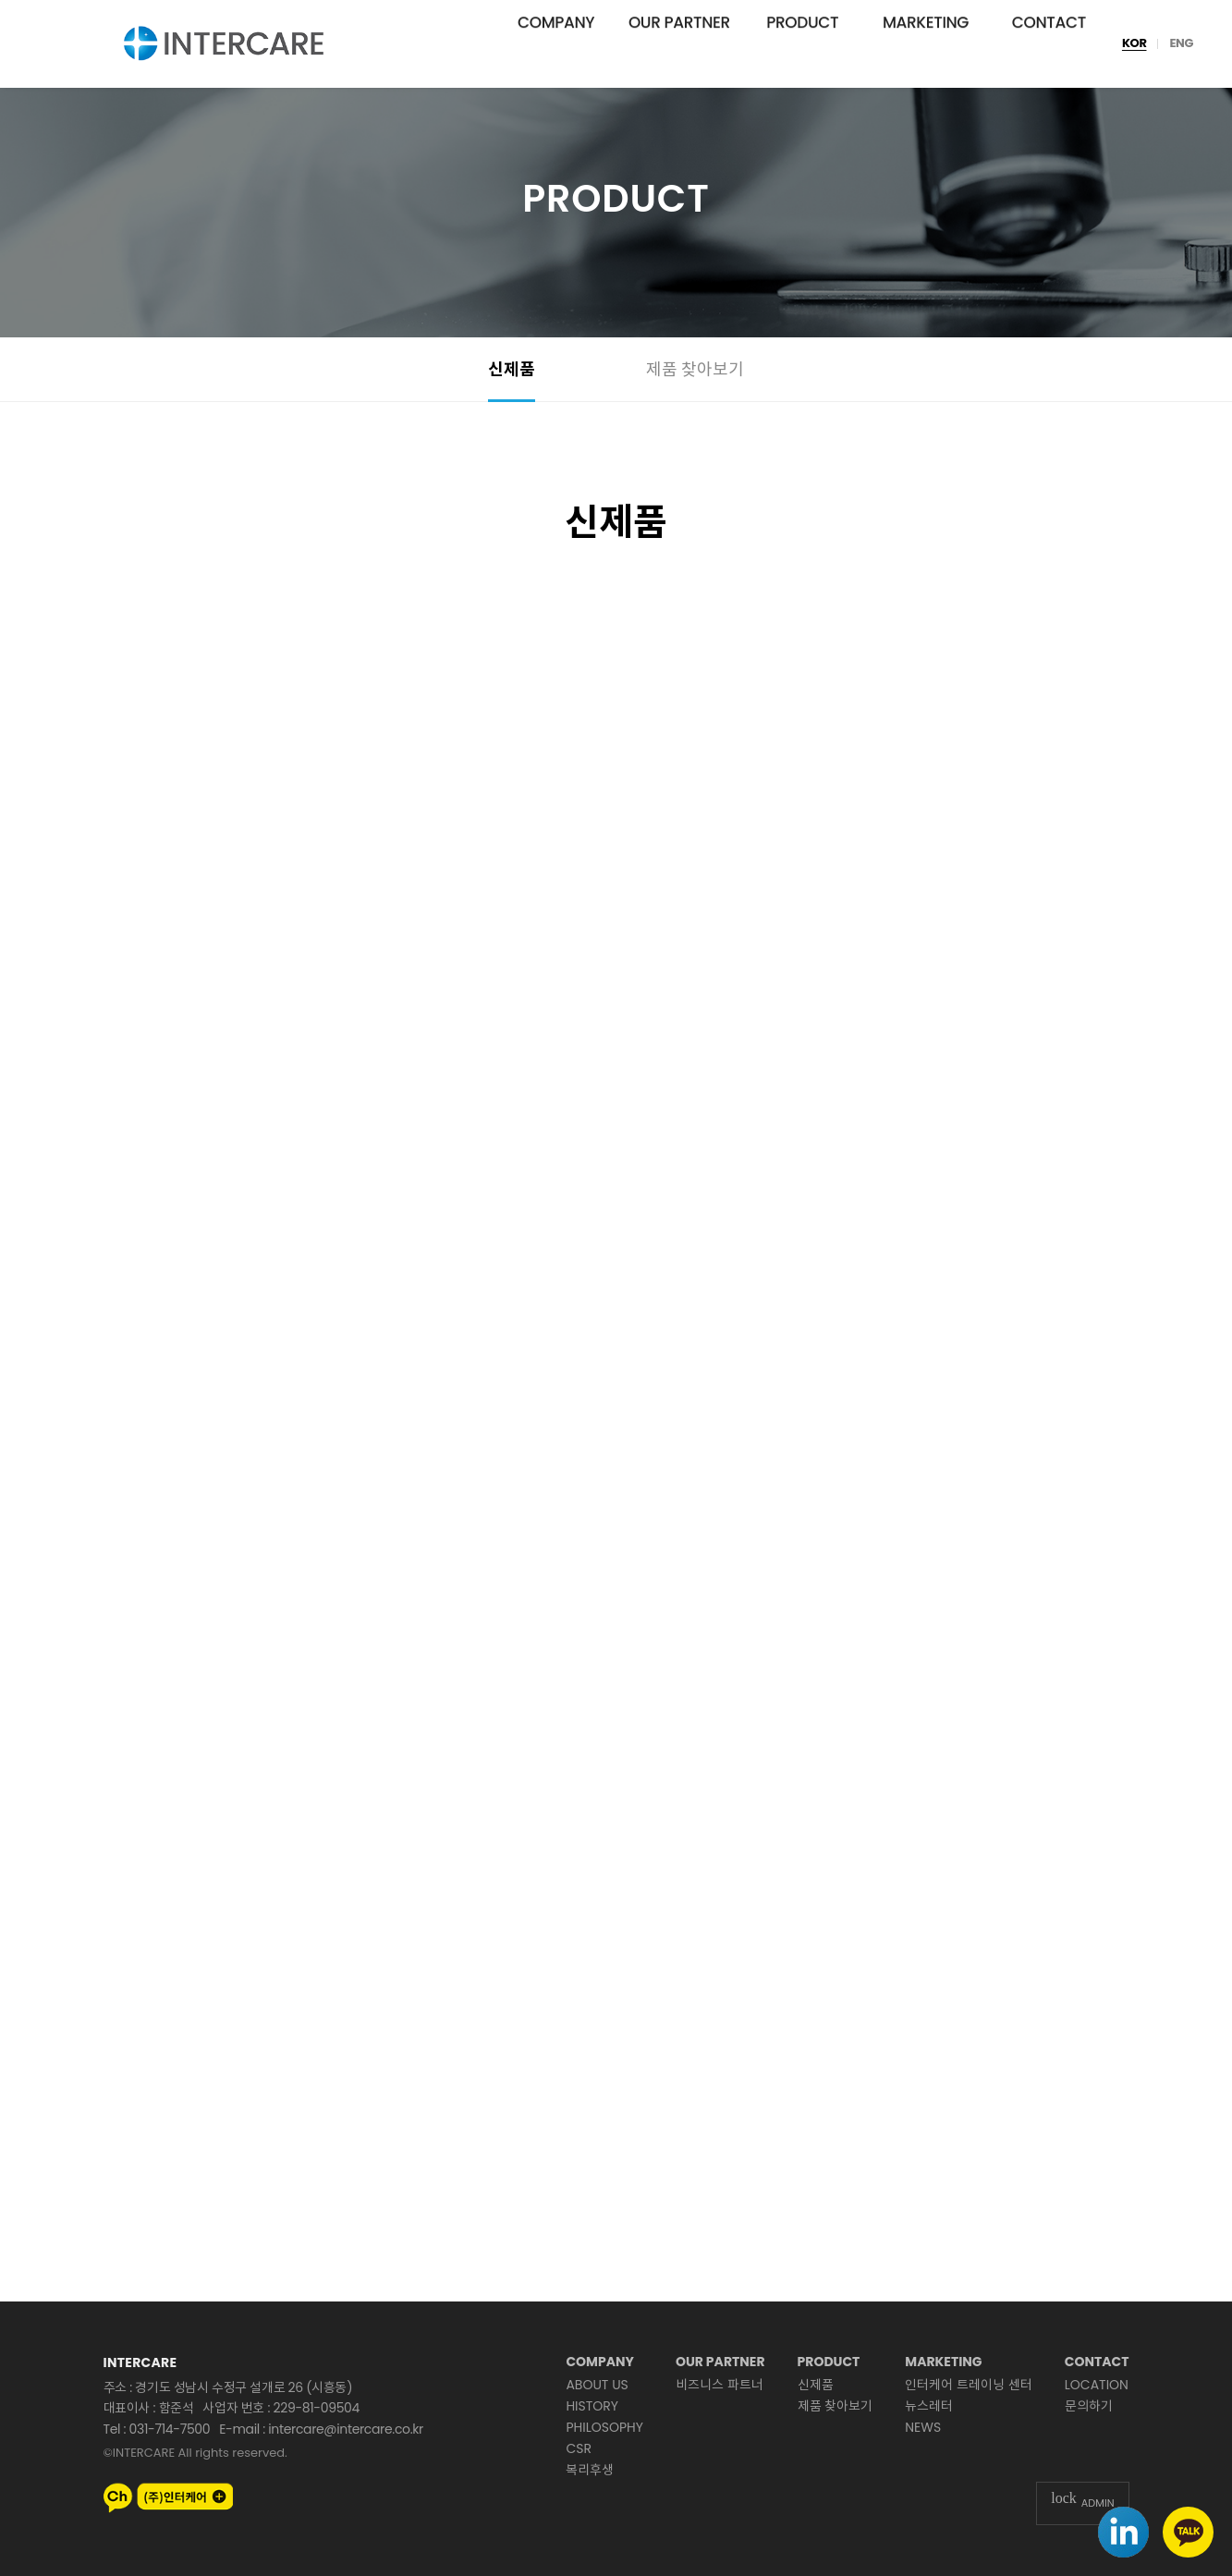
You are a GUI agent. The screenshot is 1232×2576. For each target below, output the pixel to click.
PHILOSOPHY (604, 2427)
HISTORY (592, 2406)
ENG (1181, 43)
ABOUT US (597, 2384)
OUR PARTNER (679, 44)
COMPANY (556, 44)
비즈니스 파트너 (719, 2384)
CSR (579, 2448)
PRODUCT (802, 44)
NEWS (923, 2427)
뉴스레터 (929, 2406)
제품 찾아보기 (695, 369)
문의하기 (1089, 2406)
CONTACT (1049, 44)
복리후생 (590, 2469)
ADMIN (1082, 2503)
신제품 (511, 369)
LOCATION (1096, 2384)
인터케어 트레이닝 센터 (968, 2384)
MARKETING (926, 44)
